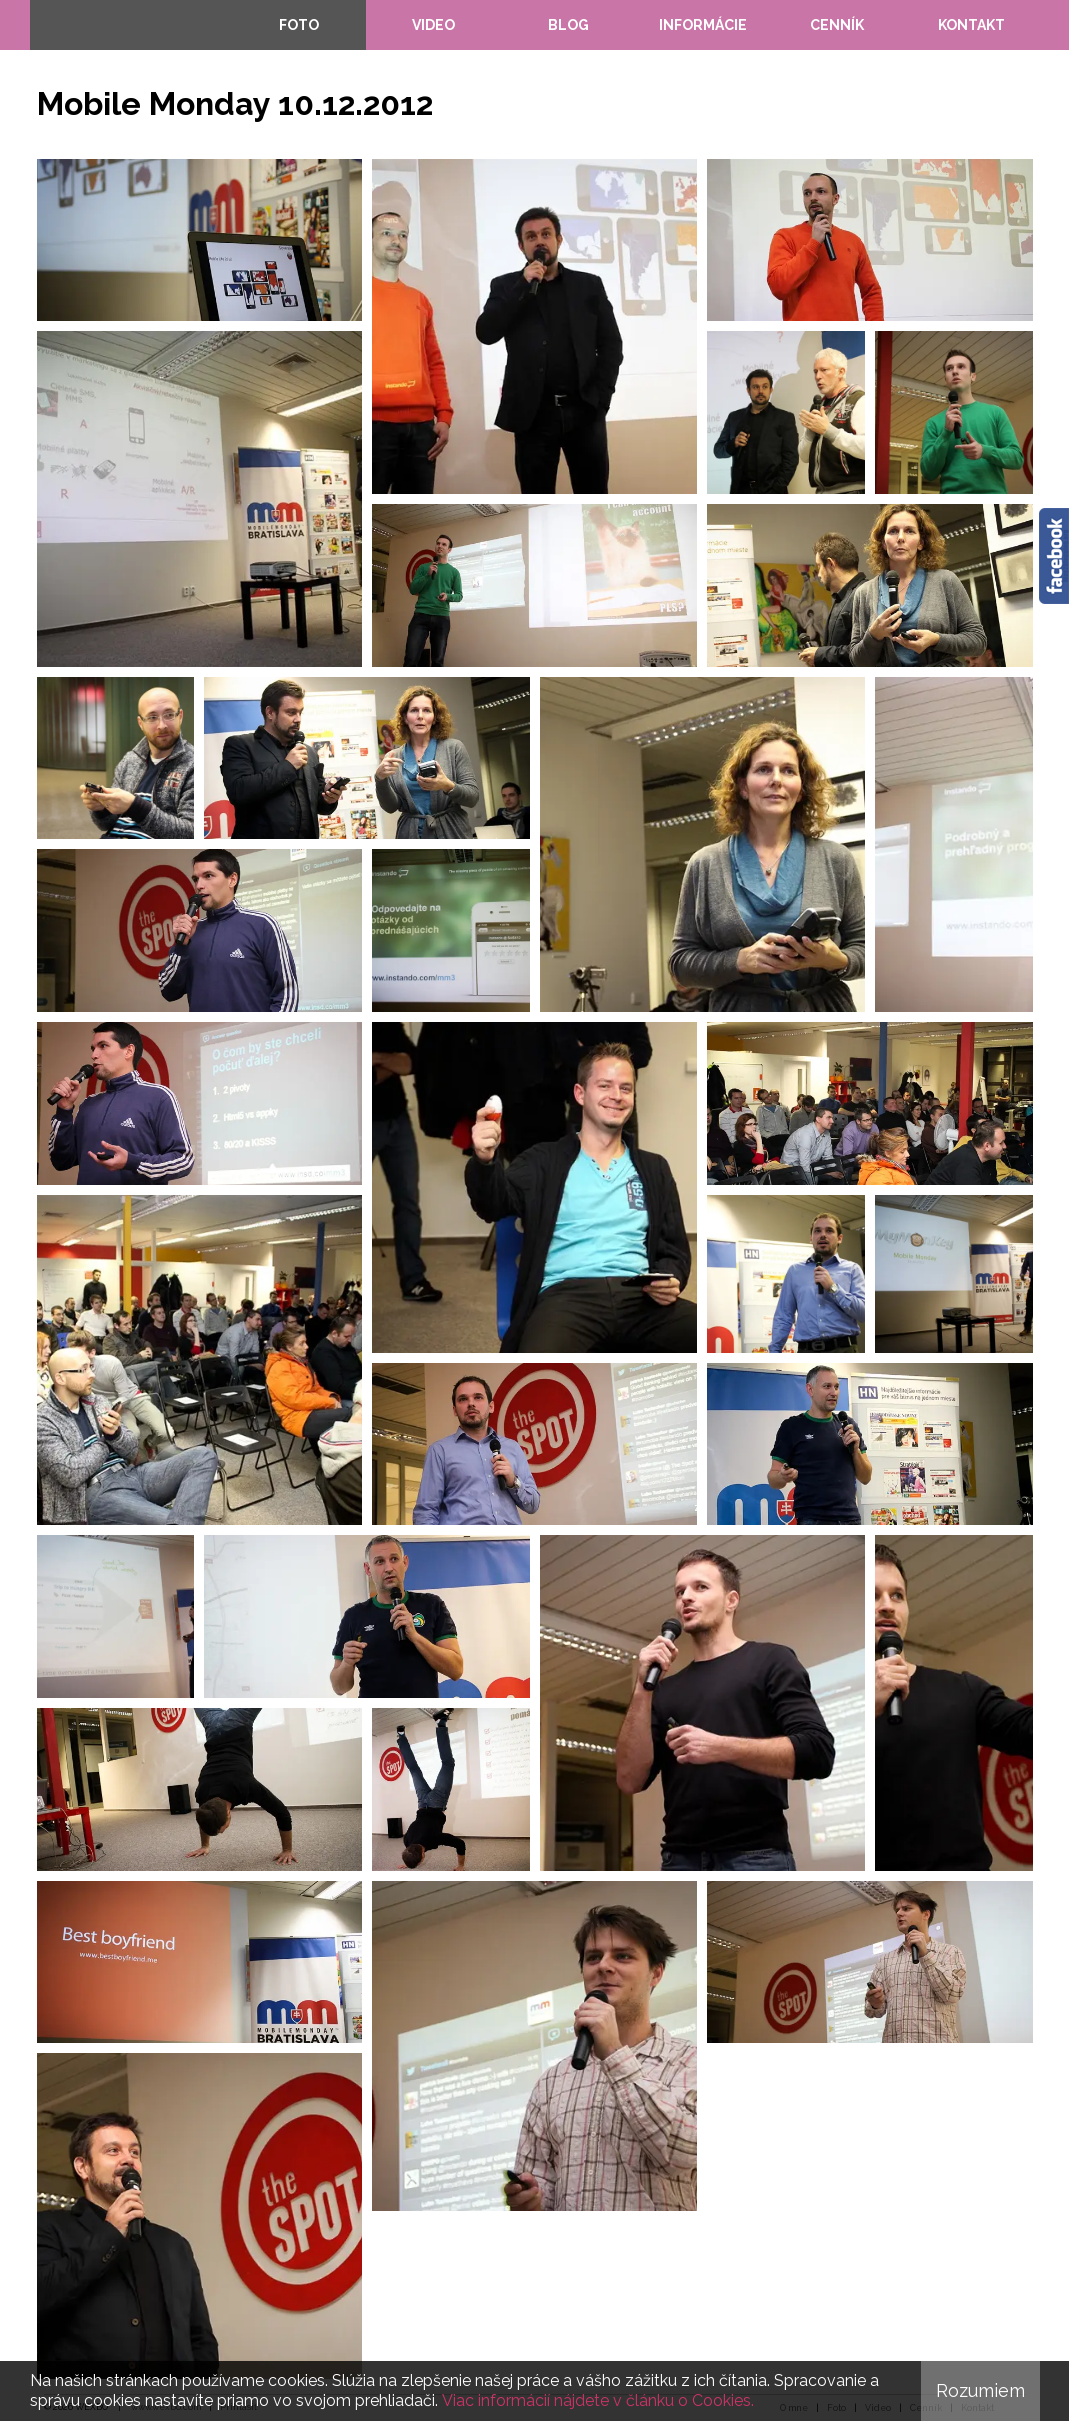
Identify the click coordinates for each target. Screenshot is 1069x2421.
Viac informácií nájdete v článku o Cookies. (598, 2400)
